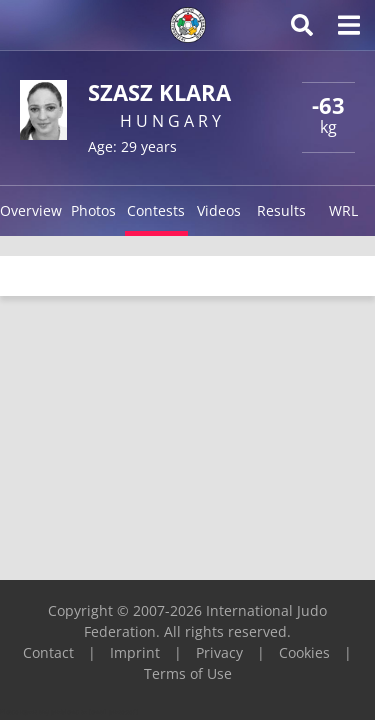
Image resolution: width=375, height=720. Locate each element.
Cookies (304, 652)
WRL (343, 210)
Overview (31, 210)
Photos (93, 210)
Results (281, 210)
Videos (219, 210)
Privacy (219, 652)
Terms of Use (188, 673)
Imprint (135, 652)
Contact (48, 652)
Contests (156, 210)
